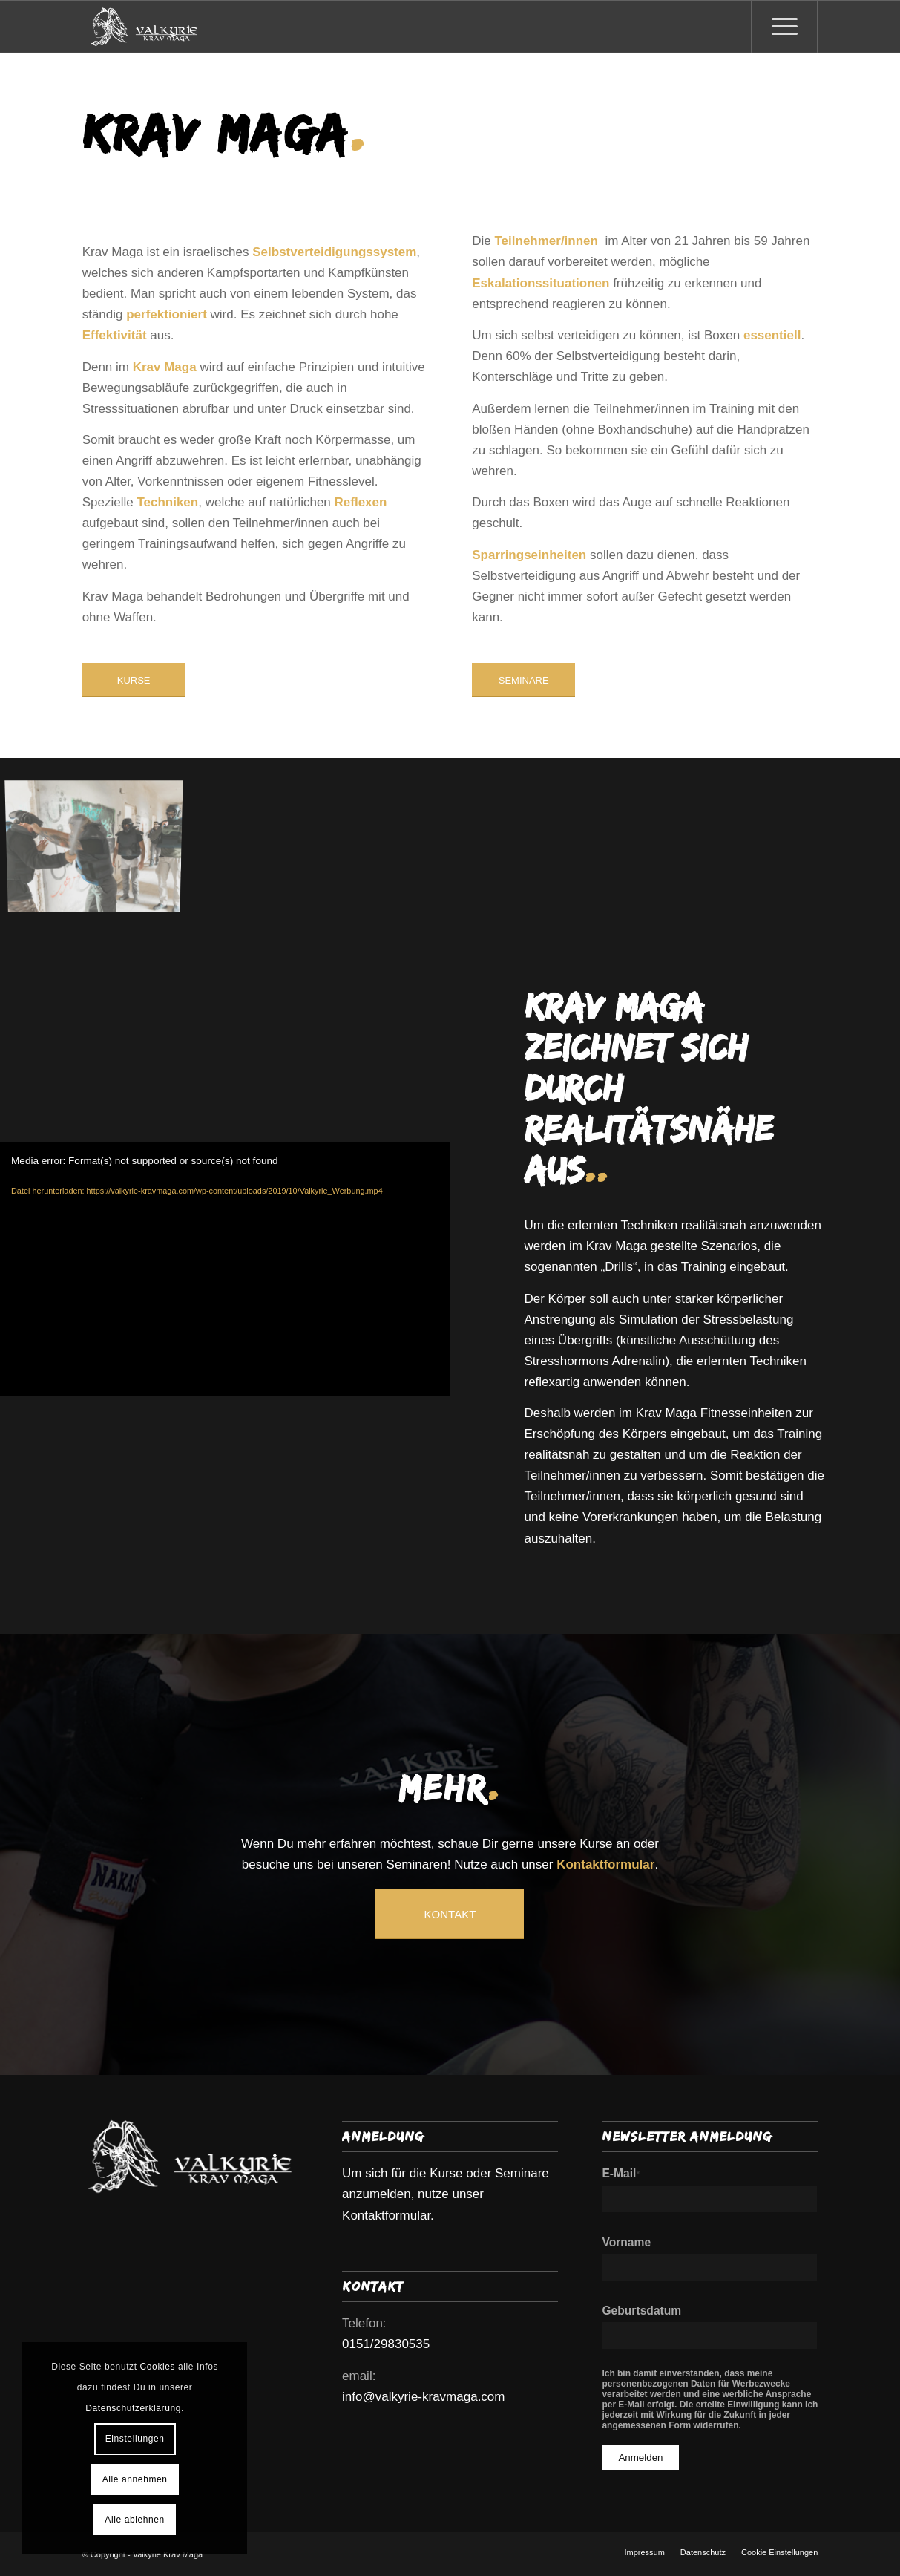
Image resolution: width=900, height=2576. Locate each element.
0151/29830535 (386, 2344)
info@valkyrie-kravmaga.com (423, 2397)
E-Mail (621, 2173)
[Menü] (784, 27)
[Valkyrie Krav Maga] (144, 27)
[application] (225, 1269)
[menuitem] (784, 27)
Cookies (158, 2366)
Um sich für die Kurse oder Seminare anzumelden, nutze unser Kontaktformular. (445, 2194)
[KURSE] (133, 680)
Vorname (626, 2242)
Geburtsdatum (641, 2310)
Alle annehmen (135, 2479)
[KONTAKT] (449, 1914)
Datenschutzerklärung (133, 2408)
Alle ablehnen (135, 2519)
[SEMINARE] (523, 680)
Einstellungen (135, 2438)
